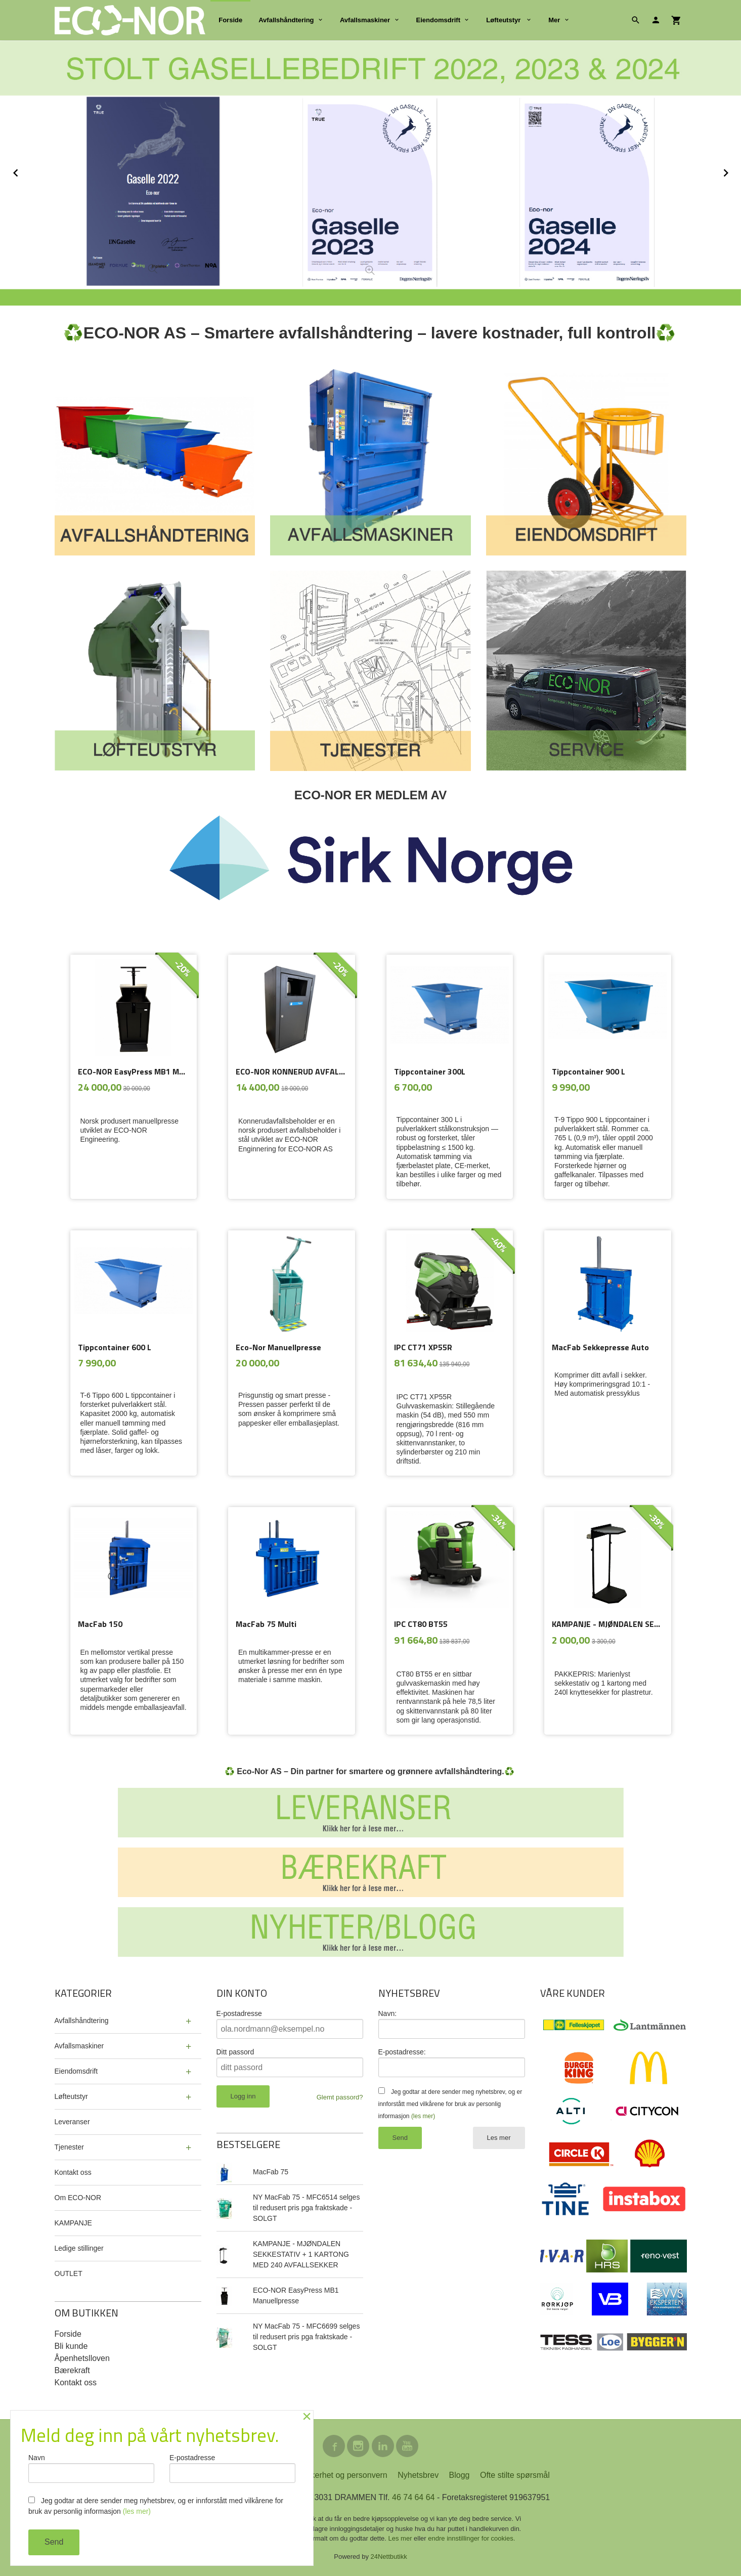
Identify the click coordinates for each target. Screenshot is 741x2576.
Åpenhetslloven (82, 2358)
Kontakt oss (73, 2172)
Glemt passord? (340, 2097)
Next (735, 171)
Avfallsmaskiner (365, 20)
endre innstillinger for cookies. (471, 2538)
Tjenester (69, 2147)
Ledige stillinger (79, 2248)
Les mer (499, 2137)
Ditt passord (235, 2052)
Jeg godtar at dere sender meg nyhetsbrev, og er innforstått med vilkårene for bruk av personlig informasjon (450, 2104)
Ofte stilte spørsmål (515, 2475)
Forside (230, 20)
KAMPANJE (73, 2223)
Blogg (459, 2475)
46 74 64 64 (413, 2497)
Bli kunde (71, 2346)
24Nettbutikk (389, 2556)
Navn (91, 2468)
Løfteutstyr (504, 20)
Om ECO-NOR (78, 2198)
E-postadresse (239, 2013)
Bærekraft (72, 2370)
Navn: (387, 2013)
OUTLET (68, 2273)
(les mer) (423, 2116)
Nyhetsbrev (418, 2475)
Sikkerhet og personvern (343, 2475)
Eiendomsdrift (438, 20)
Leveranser (72, 2122)
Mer (554, 20)
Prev (26, 171)
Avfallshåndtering (286, 20)
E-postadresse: (402, 2052)
